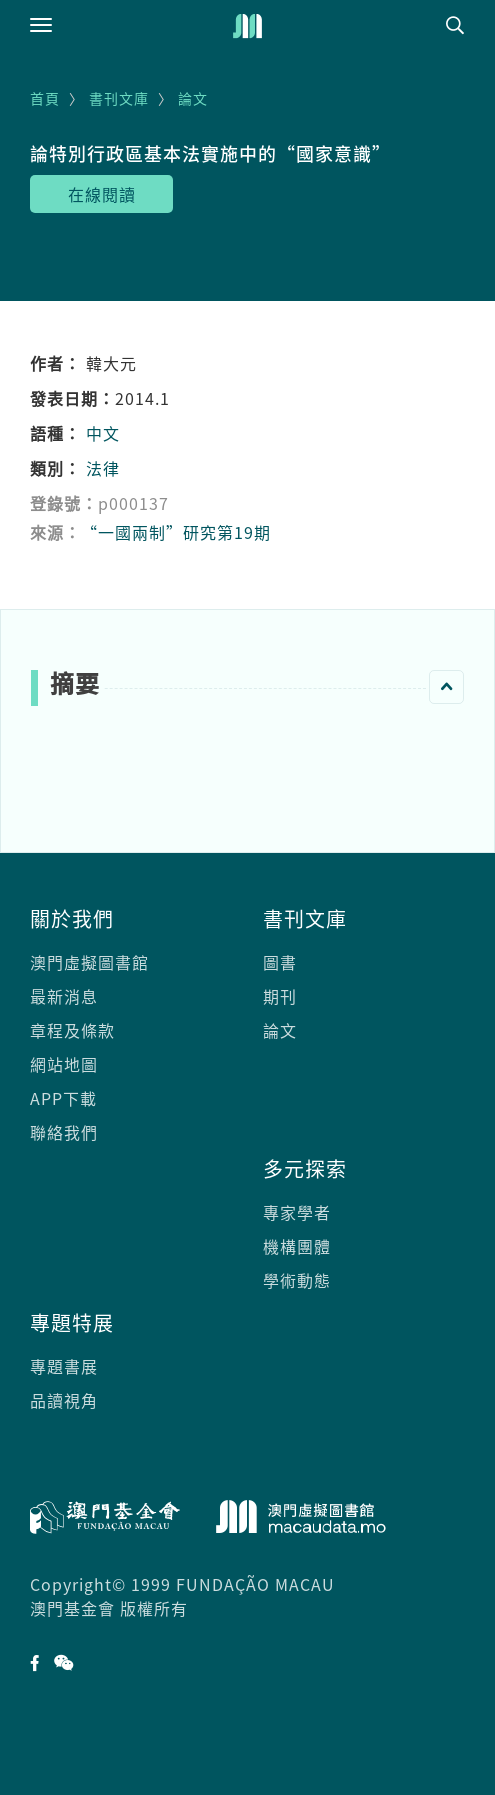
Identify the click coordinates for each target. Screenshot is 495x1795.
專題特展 (72, 1322)
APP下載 (63, 1098)
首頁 (45, 98)
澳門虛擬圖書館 (89, 962)
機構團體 (297, 1246)
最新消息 (64, 996)
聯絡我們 (64, 1132)
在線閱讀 (102, 194)
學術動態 (297, 1280)
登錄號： (64, 503)
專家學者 (297, 1212)
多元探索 (305, 1168)
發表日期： (72, 398)
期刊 (280, 996)
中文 (103, 433)
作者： (55, 363)
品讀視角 (64, 1400)
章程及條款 (72, 1030)
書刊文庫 (119, 98)
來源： (55, 532)
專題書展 (64, 1366)
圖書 (280, 962)
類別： (55, 468)
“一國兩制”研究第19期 (176, 532)
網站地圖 (64, 1064)
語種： (55, 433)
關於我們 (72, 918)
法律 (103, 468)
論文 (193, 98)
